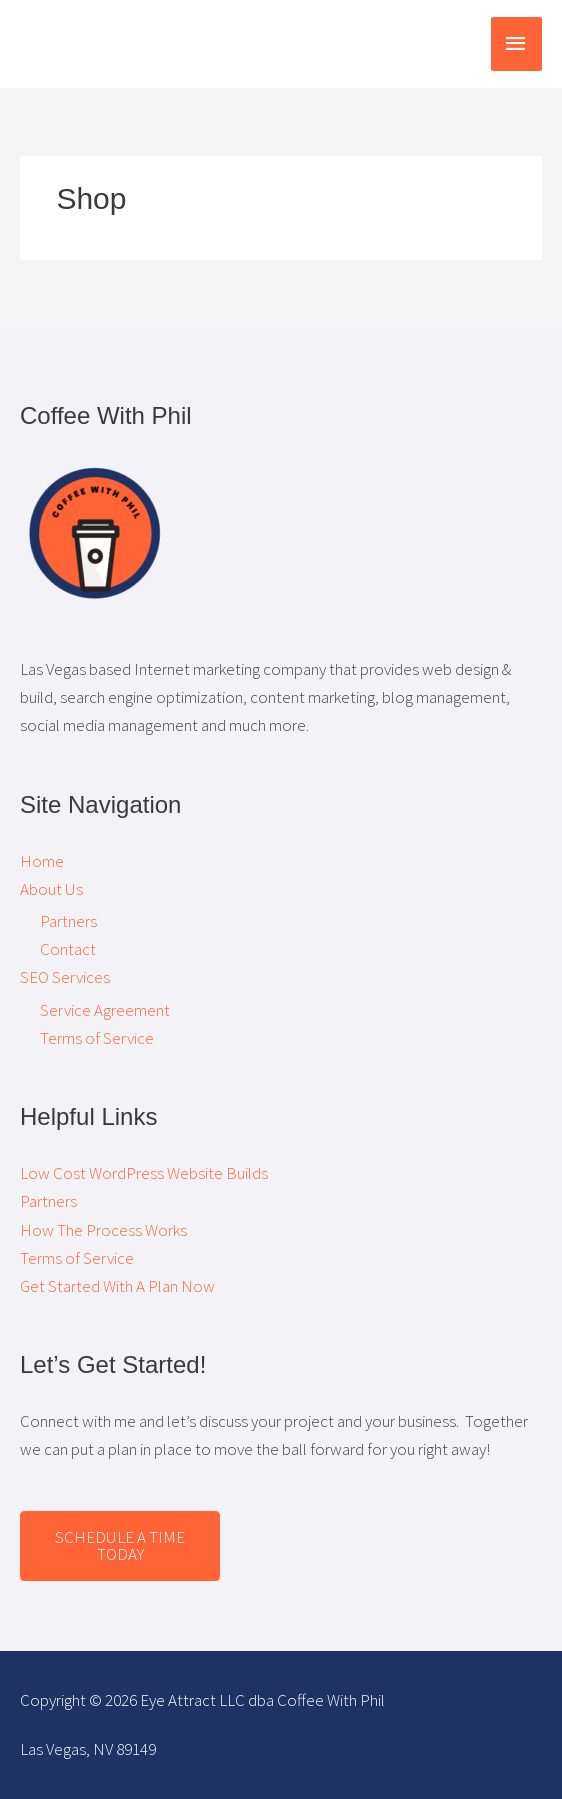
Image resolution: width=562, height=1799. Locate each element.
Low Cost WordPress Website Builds (144, 1173)
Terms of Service (97, 1038)
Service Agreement (105, 1010)
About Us (51, 889)
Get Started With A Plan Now (117, 1286)
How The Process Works (103, 1230)
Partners (68, 921)
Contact (68, 949)
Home (42, 861)
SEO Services (65, 977)
